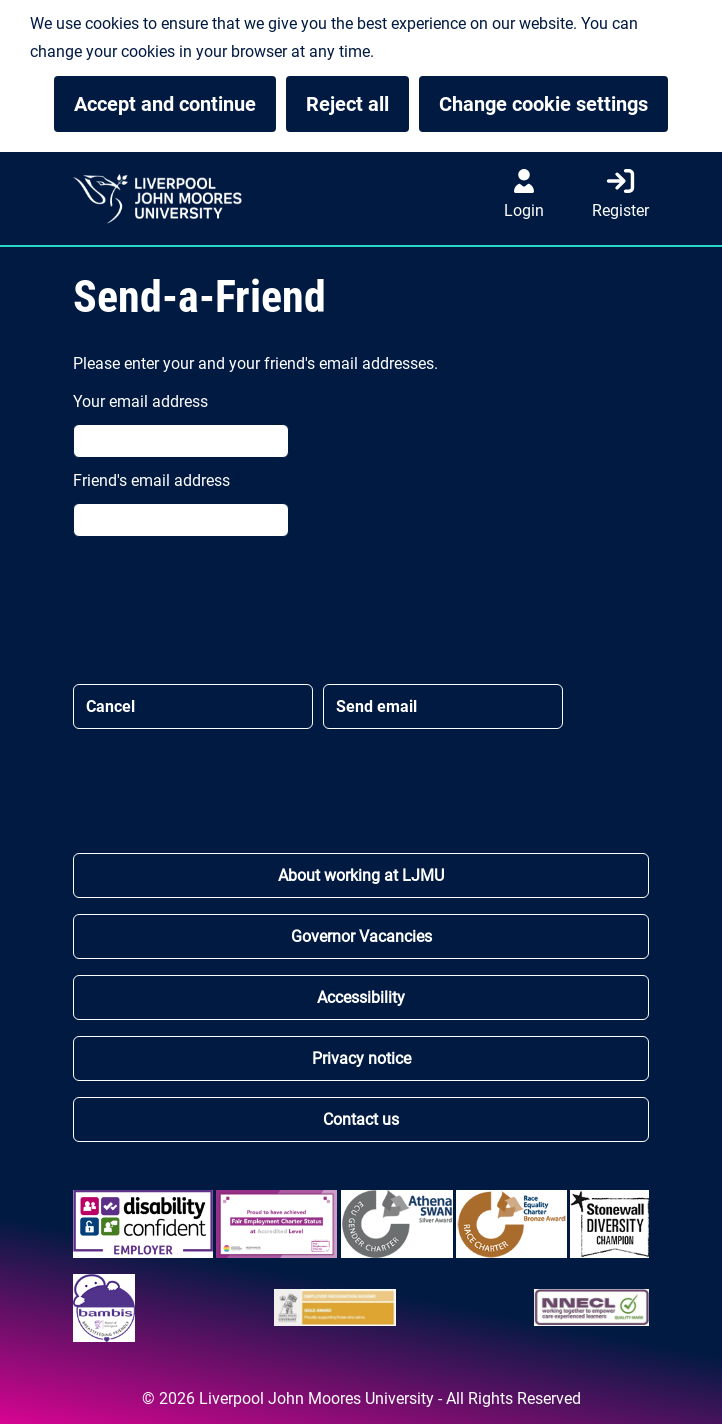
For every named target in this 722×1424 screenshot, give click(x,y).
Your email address (146, 401)
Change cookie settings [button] (553, 104)
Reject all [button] (347, 104)
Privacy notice (361, 1058)
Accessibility (361, 997)
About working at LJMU (361, 875)
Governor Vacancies (361, 936)
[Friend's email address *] (181, 520)
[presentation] (225, 605)
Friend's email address (157, 480)
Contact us (361, 1119)
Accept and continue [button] (165, 104)
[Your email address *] (181, 441)
